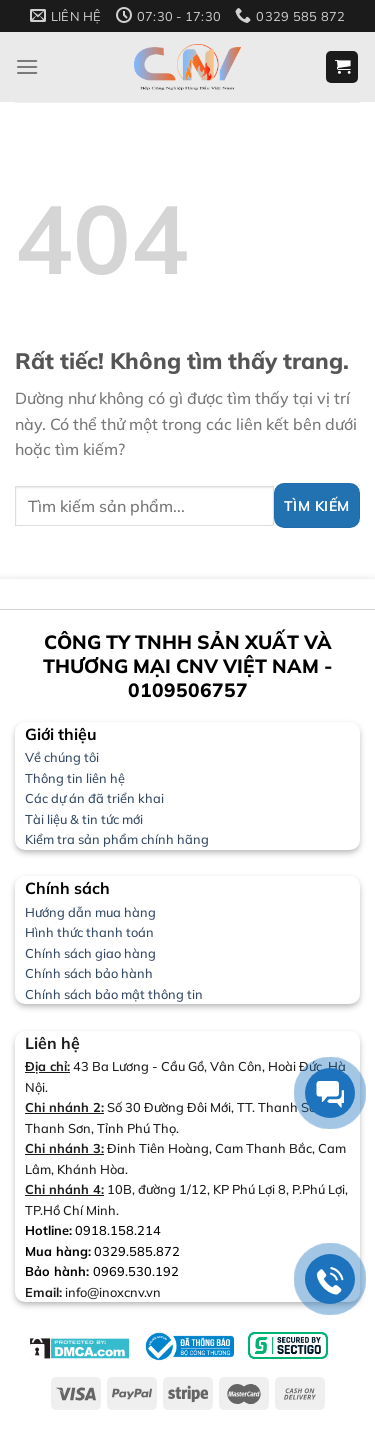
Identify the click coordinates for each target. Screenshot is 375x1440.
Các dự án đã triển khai (94, 798)
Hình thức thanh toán (89, 932)
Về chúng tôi (62, 757)
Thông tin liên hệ (75, 778)
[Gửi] (317, 505)
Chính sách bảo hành (89, 973)
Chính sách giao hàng (90, 953)
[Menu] (27, 66)
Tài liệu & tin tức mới (84, 819)
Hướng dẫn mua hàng (90, 912)
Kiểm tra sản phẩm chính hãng (117, 839)
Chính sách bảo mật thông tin (114, 994)
